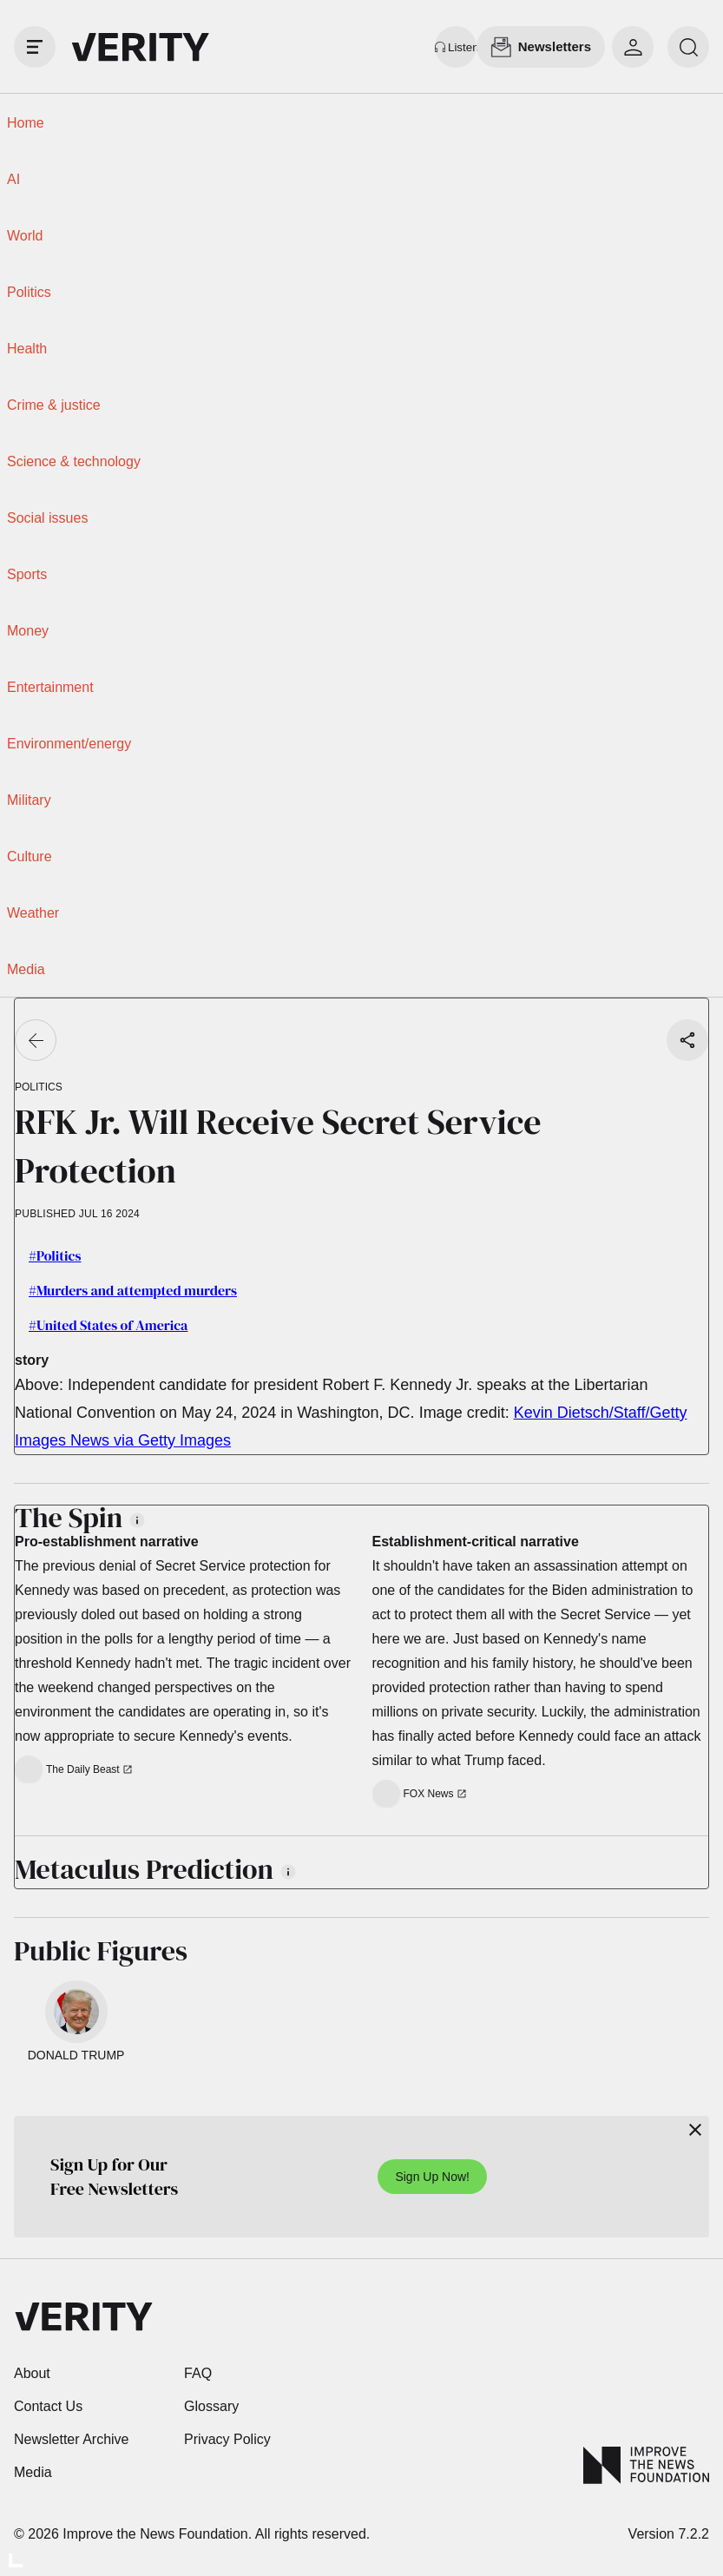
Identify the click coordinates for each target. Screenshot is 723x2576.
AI (13, 179)
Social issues (47, 518)
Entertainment (50, 687)
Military (29, 800)
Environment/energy (69, 743)
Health (27, 348)
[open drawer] (35, 47)
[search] (688, 47)
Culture (29, 856)
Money (28, 630)
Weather (33, 913)
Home (25, 122)
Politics (29, 292)
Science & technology (74, 461)
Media (26, 969)
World (25, 235)
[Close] (695, 2130)
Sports (27, 574)
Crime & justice (54, 405)
